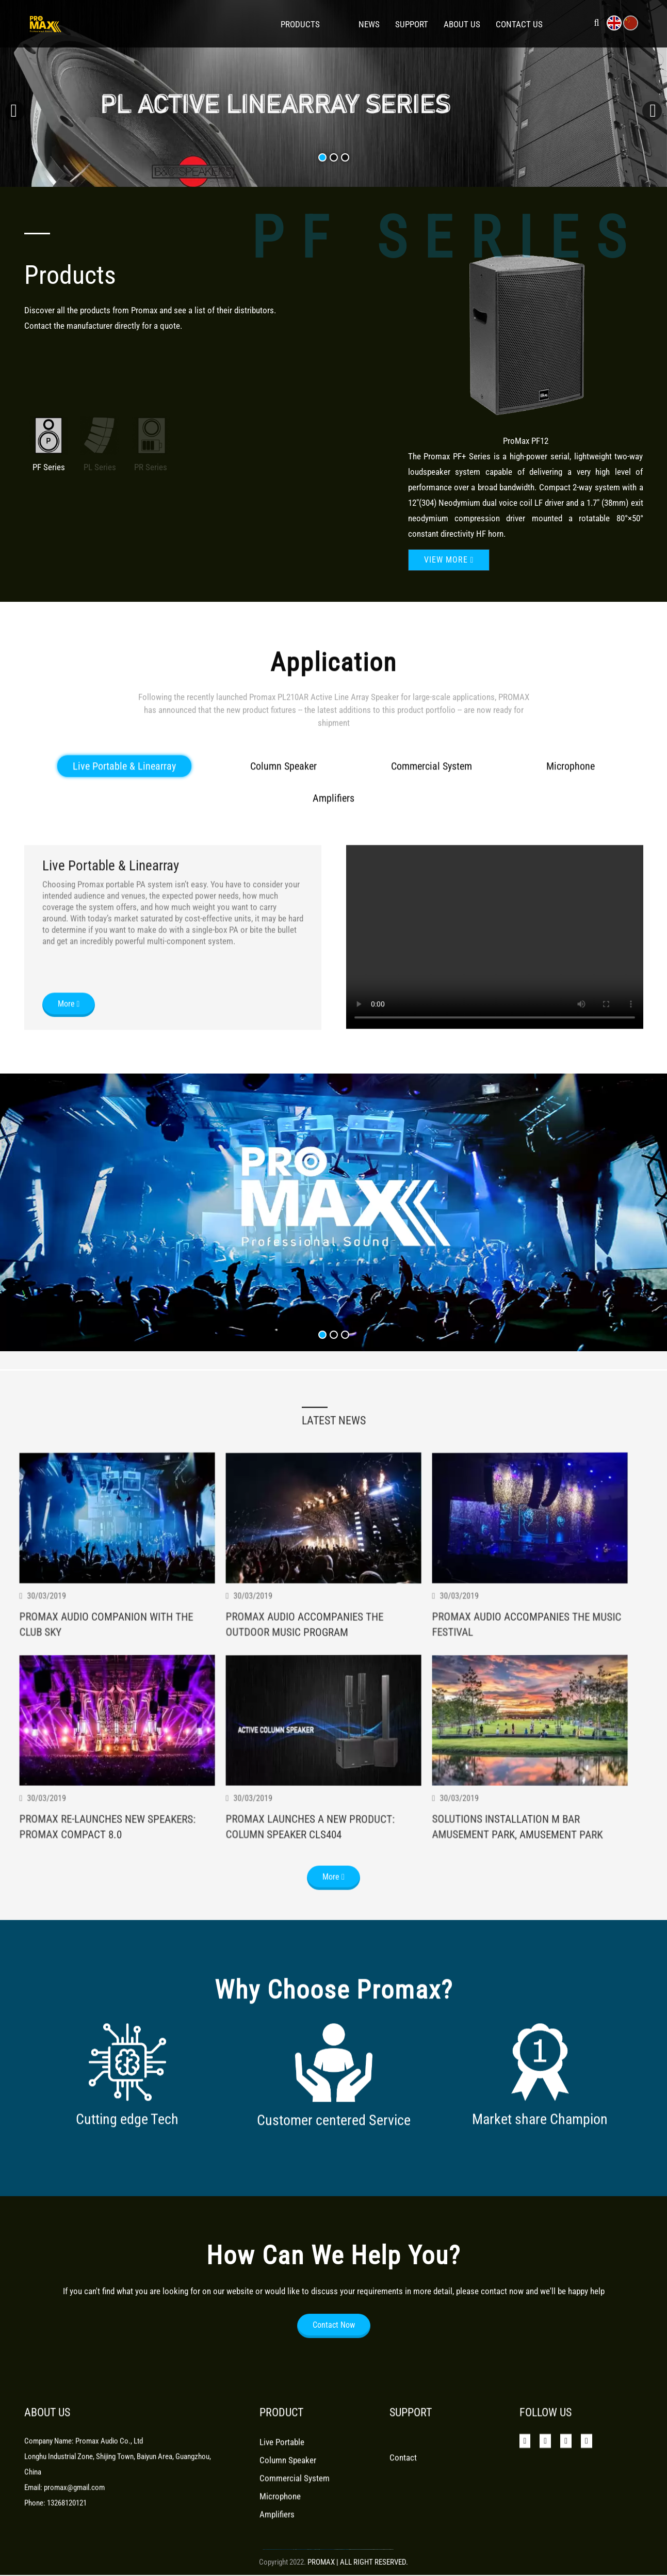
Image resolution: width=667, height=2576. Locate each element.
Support (411, 24)
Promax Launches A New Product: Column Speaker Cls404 (312, 1916)
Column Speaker (283, 843)
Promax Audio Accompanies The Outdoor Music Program (306, 1713)
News (369, 24)
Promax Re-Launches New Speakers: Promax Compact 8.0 (110, 1916)
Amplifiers (333, 875)
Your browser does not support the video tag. (494, 1014)
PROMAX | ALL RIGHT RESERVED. (357, 2562)
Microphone (570, 843)
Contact (403, 2486)
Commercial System (431, 843)
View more (82, 117)
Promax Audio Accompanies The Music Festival (529, 1712)
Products (300, 24)
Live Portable (281, 2470)
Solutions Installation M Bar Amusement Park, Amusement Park (519, 1917)
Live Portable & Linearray (124, 843)
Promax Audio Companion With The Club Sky (108, 1712)
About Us (462, 24)
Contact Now (334, 2355)
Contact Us (519, 24)
